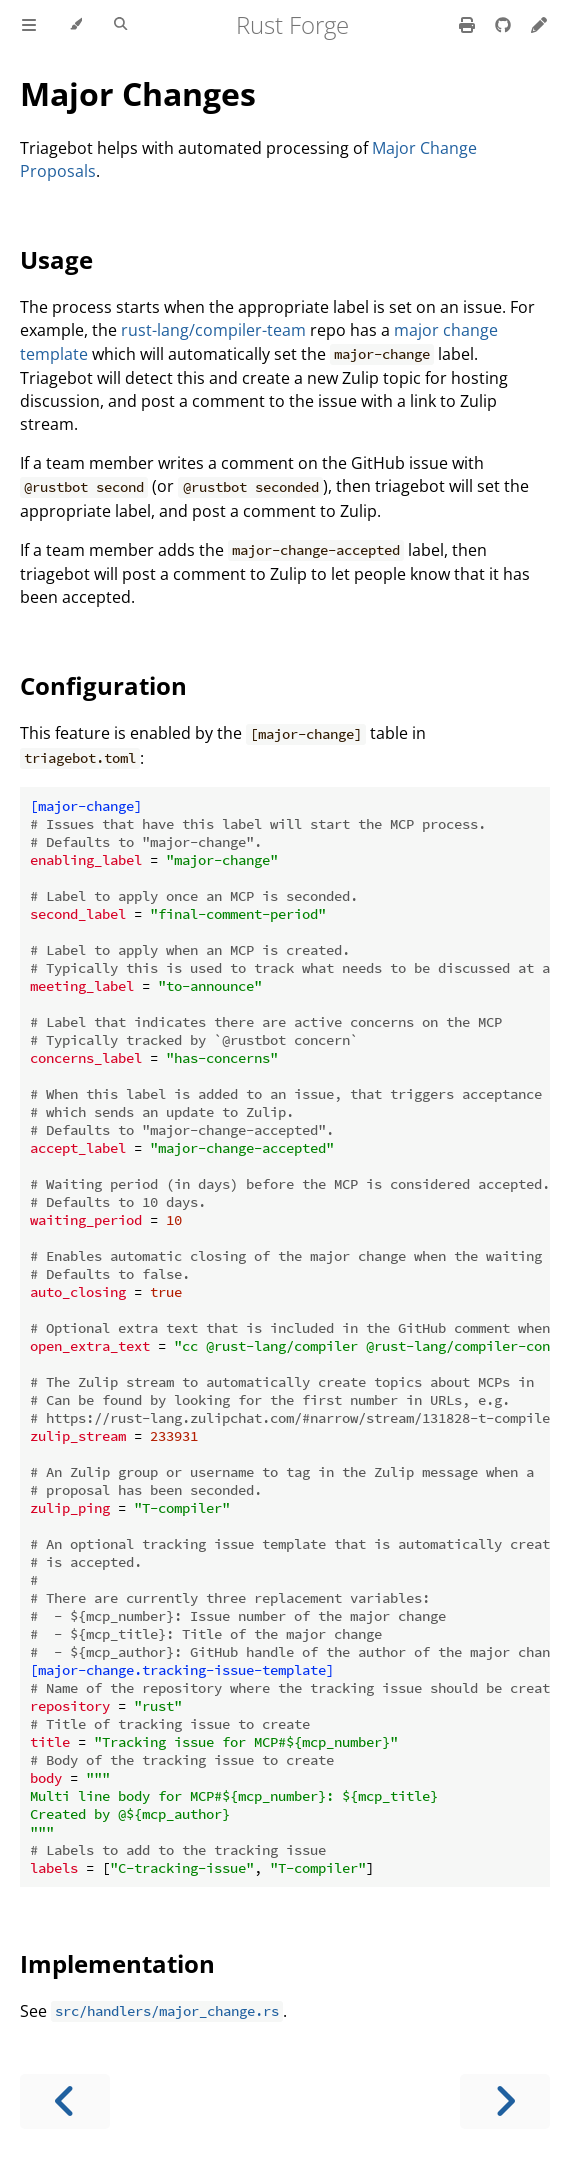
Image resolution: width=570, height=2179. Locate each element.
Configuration (103, 685)
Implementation (117, 1963)
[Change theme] (75, 25)
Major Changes (138, 93)
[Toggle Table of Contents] (29, 25)
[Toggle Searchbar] (120, 25)
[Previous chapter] (65, 2101)
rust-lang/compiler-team (213, 330)
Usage (56, 259)
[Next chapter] (505, 2101)
